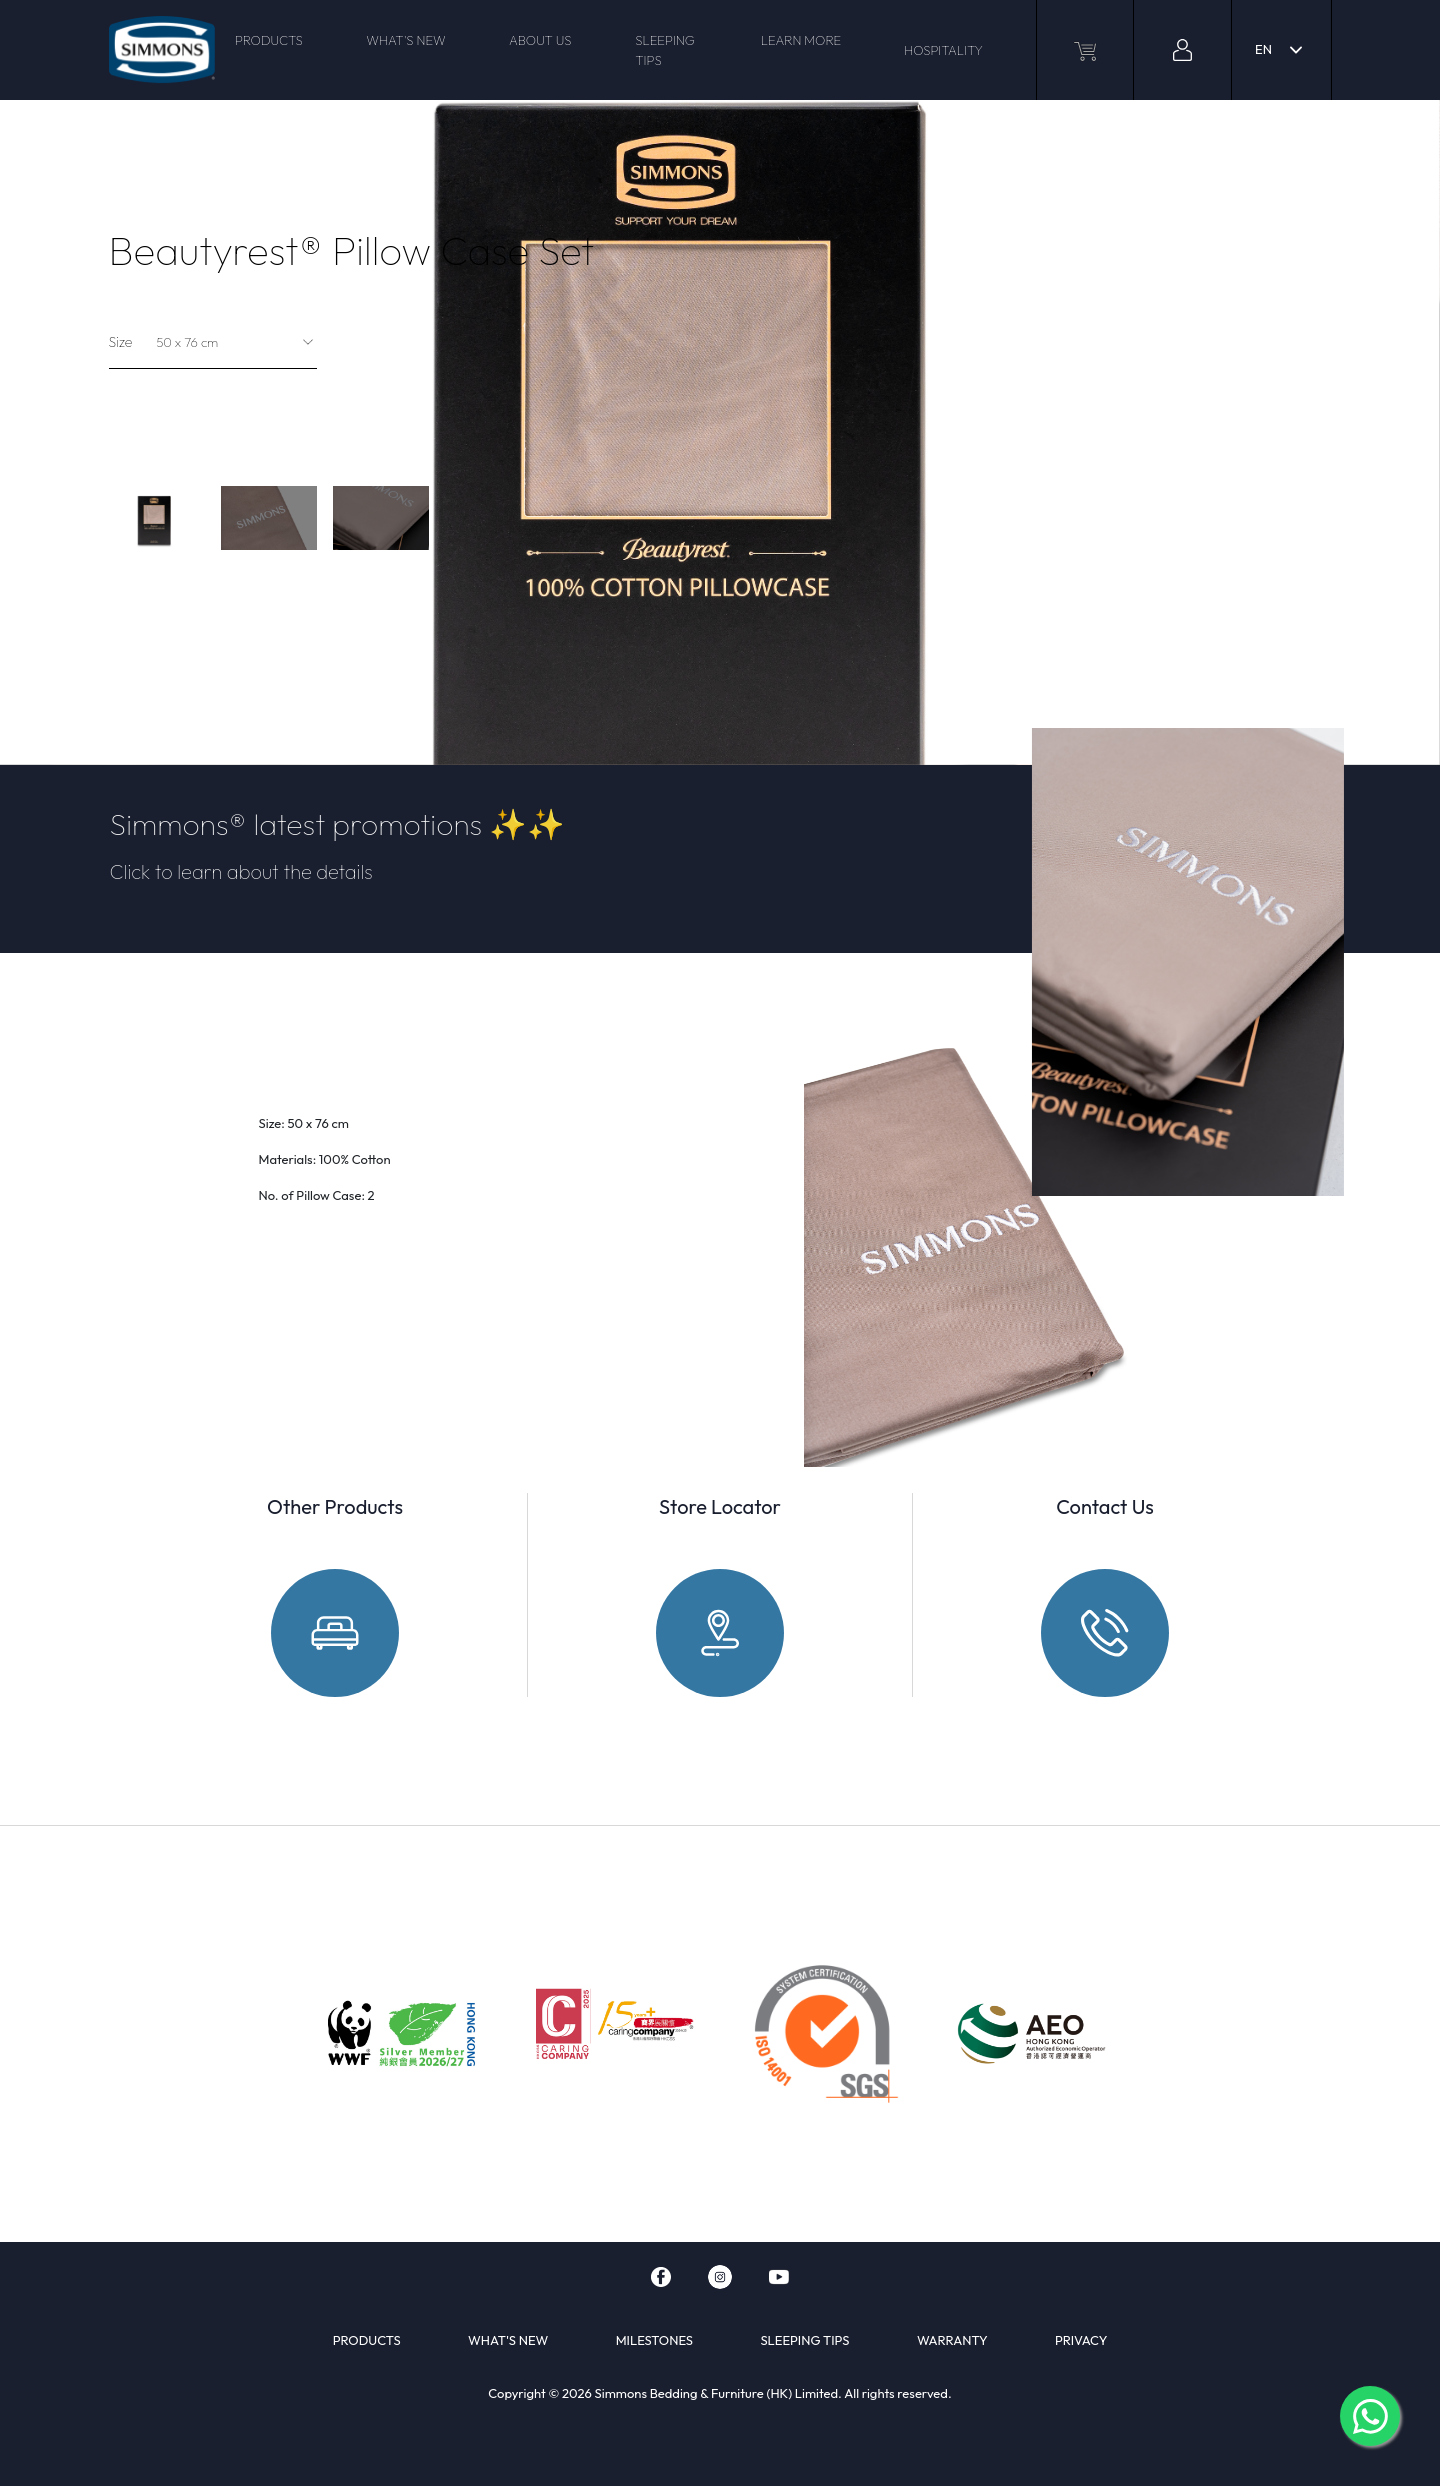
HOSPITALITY (943, 50)
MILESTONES (654, 2340)
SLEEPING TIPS (665, 50)
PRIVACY (1081, 2340)
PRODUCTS (269, 40)
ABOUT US (540, 40)
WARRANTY (952, 2340)
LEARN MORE (801, 40)
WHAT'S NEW (405, 40)
